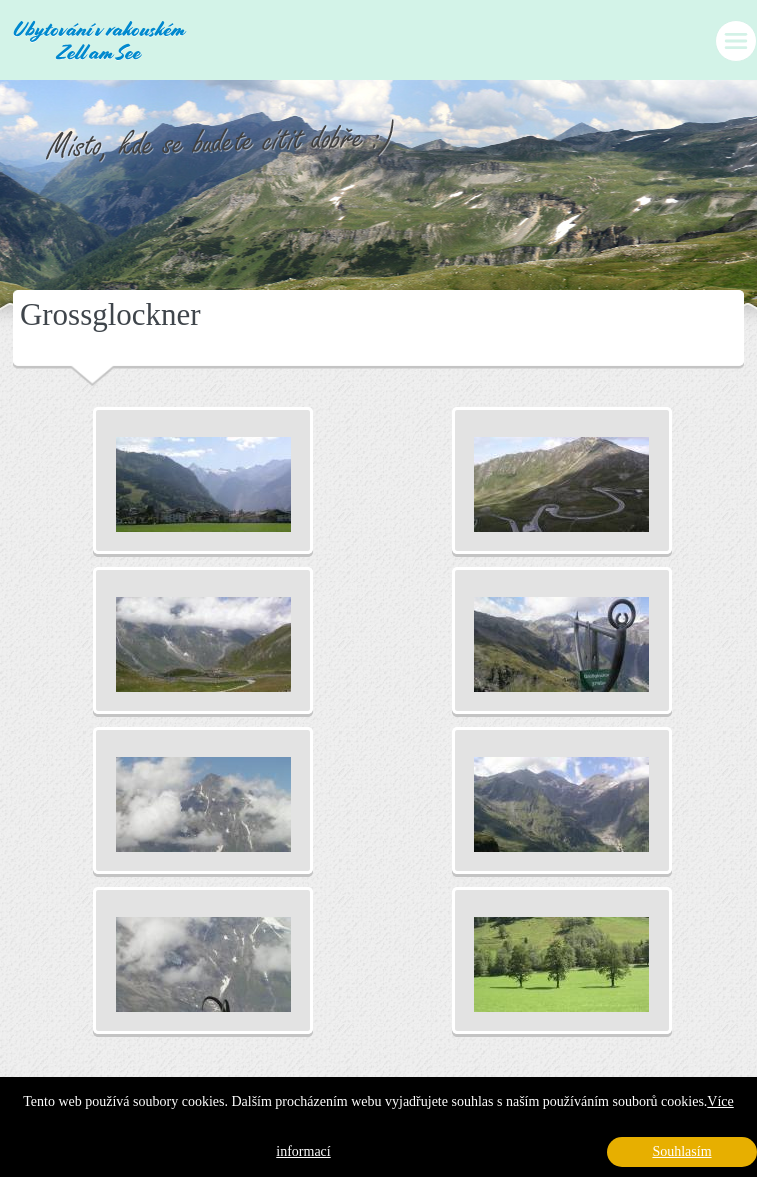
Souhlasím (681, 1151)
